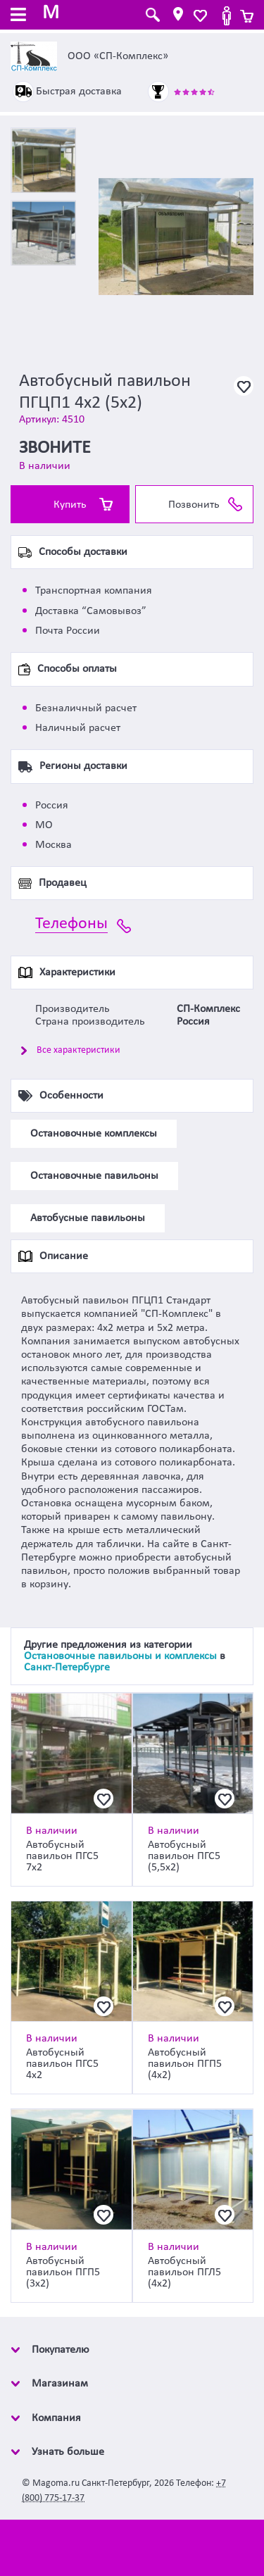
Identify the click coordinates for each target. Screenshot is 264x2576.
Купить (70, 505)
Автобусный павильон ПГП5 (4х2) (185, 2064)
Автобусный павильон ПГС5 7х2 (62, 1856)
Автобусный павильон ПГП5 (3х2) (63, 2272)
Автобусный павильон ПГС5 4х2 (62, 2064)
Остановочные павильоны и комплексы (120, 1656)
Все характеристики (78, 1050)
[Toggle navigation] (18, 16)
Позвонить (194, 505)
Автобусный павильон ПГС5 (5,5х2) (184, 1856)
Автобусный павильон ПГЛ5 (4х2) (184, 2272)
